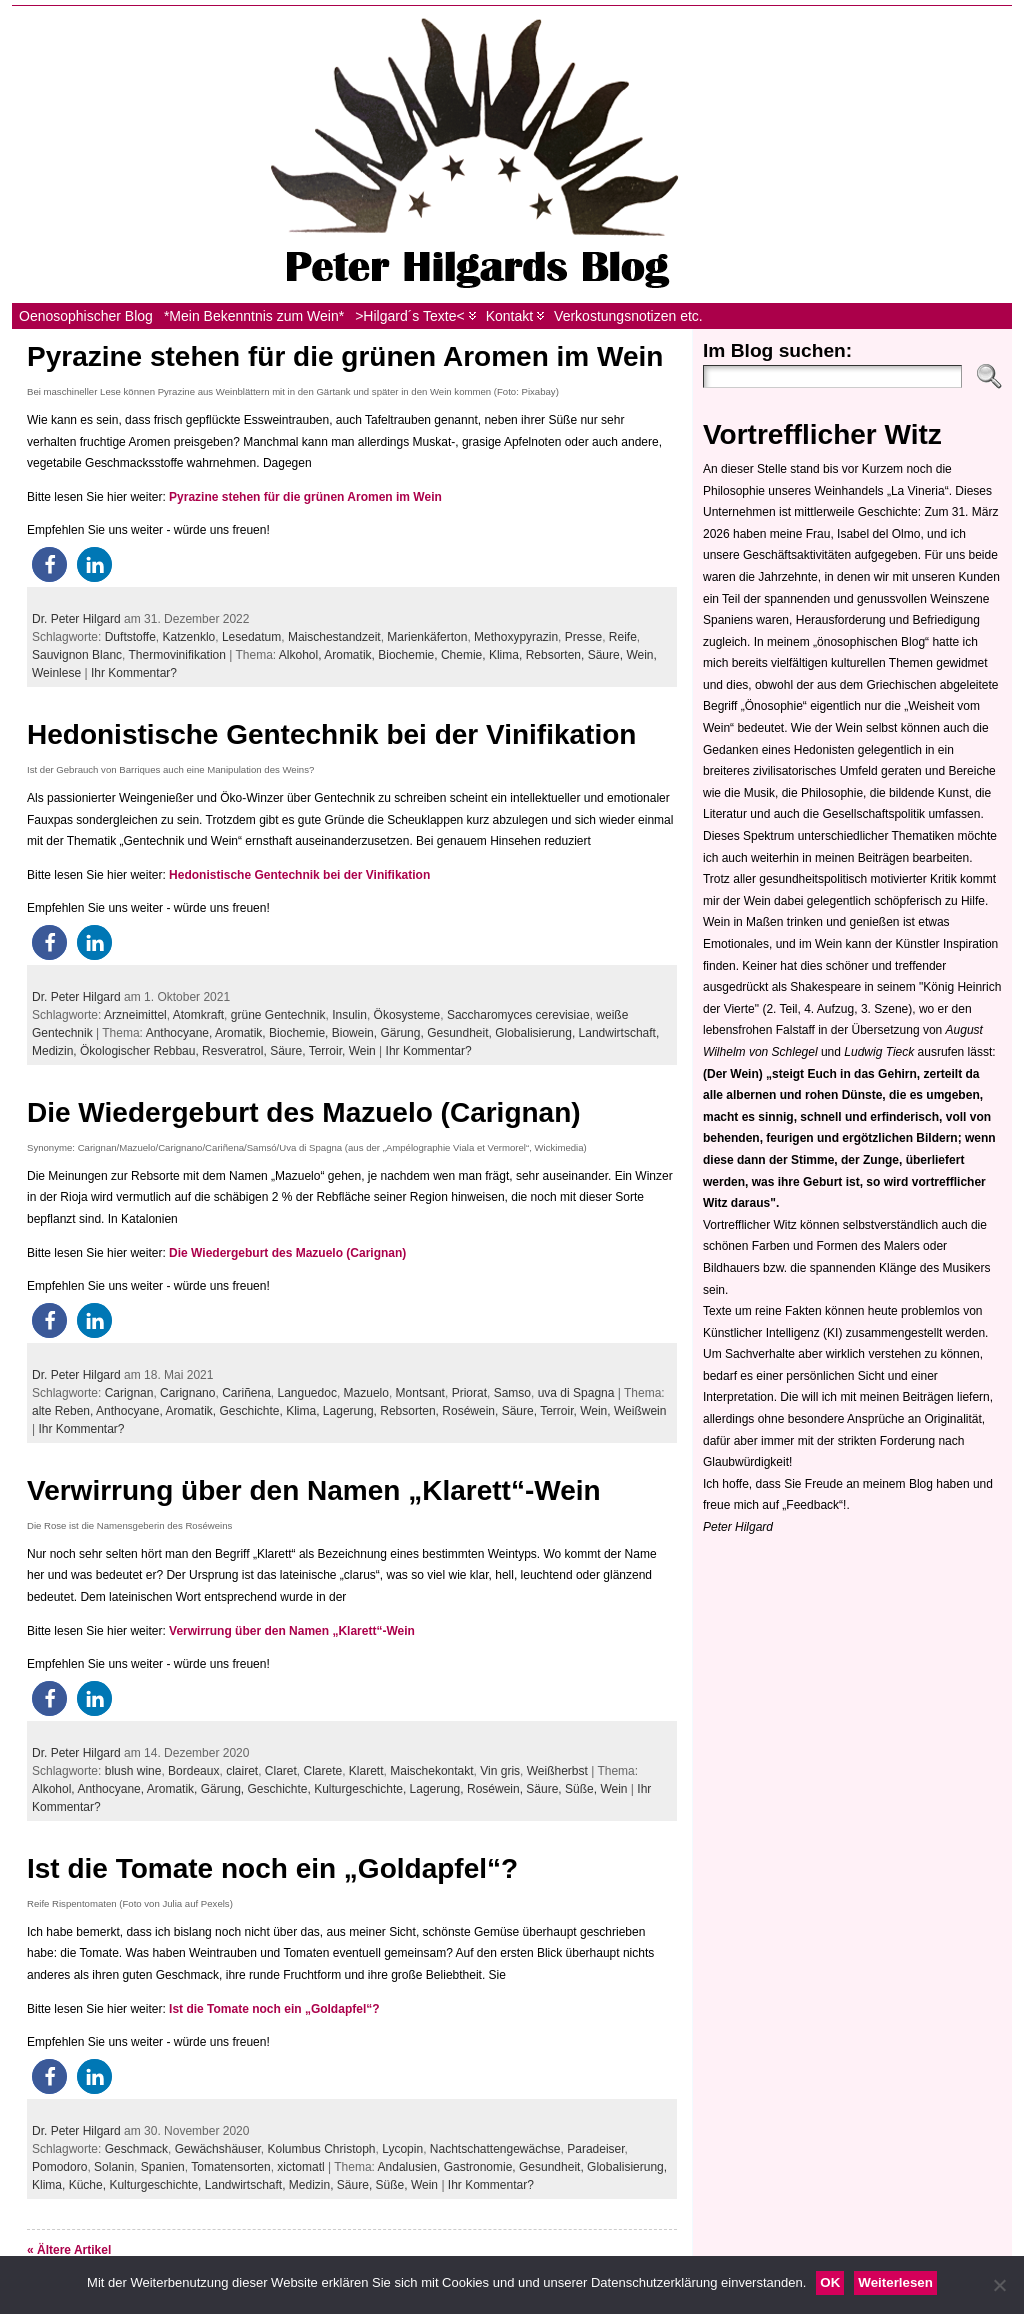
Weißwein (640, 1411)
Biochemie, (409, 655)
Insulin (349, 1015)
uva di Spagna (576, 1393)
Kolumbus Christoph (321, 2149)
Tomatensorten (230, 2167)
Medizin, (56, 1051)
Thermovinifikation (177, 655)
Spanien (163, 2167)
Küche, (89, 2185)
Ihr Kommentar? (134, 673)
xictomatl (300, 2167)
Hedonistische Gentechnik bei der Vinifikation (331, 734)
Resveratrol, (236, 1051)
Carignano (187, 1393)
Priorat (469, 1393)
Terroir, (329, 1051)
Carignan (129, 1393)
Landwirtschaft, (619, 1033)
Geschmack (136, 2149)
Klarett (366, 1771)
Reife (623, 637)
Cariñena (246, 1393)
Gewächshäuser (218, 2149)
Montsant (420, 1393)
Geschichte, (252, 1411)
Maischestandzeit (334, 637)
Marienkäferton (427, 637)
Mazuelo (366, 1393)
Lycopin (402, 2149)
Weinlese (56, 673)
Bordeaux (193, 1771)
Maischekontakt (431, 1771)
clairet (242, 1771)
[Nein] (999, 2285)
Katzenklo (189, 637)
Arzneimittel (135, 1015)
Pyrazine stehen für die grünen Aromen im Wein (345, 356)
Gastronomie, (481, 2167)
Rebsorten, (557, 655)
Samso (512, 1393)
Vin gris (500, 1771)
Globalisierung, (536, 1033)
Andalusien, (411, 2167)
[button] (49, 564)
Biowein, (356, 1033)
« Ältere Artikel (69, 2250)
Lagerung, (351, 1411)
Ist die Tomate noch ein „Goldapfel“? (272, 1868)
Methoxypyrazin (516, 637)
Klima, (507, 655)
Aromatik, (351, 655)
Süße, (582, 1789)
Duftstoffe (130, 637)
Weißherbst (557, 1771)
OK (830, 2282)
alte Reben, (64, 1411)
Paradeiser (595, 2149)
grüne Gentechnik (278, 1015)
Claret (281, 1771)
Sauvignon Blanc (77, 655)
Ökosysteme (407, 1015)
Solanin (114, 2167)
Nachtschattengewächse (495, 2149)
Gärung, (403, 1033)
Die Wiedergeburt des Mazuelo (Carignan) (304, 1112)
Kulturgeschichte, (361, 1789)
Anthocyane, (180, 1033)
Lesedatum (251, 637)
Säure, (607, 655)
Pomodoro (59, 2167)
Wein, (641, 655)
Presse (583, 637)
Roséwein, (471, 1411)
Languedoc (307, 1393)
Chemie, (465, 655)
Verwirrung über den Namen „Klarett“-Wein (314, 1490)
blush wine (133, 1771)
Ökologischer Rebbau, (141, 1051)
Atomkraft (198, 1015)
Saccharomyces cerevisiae (518, 1015)
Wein (362, 1051)
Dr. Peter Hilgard (76, 619)
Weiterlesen (895, 2282)
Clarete (323, 1771)
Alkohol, (301, 655)
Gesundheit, (461, 1033)
